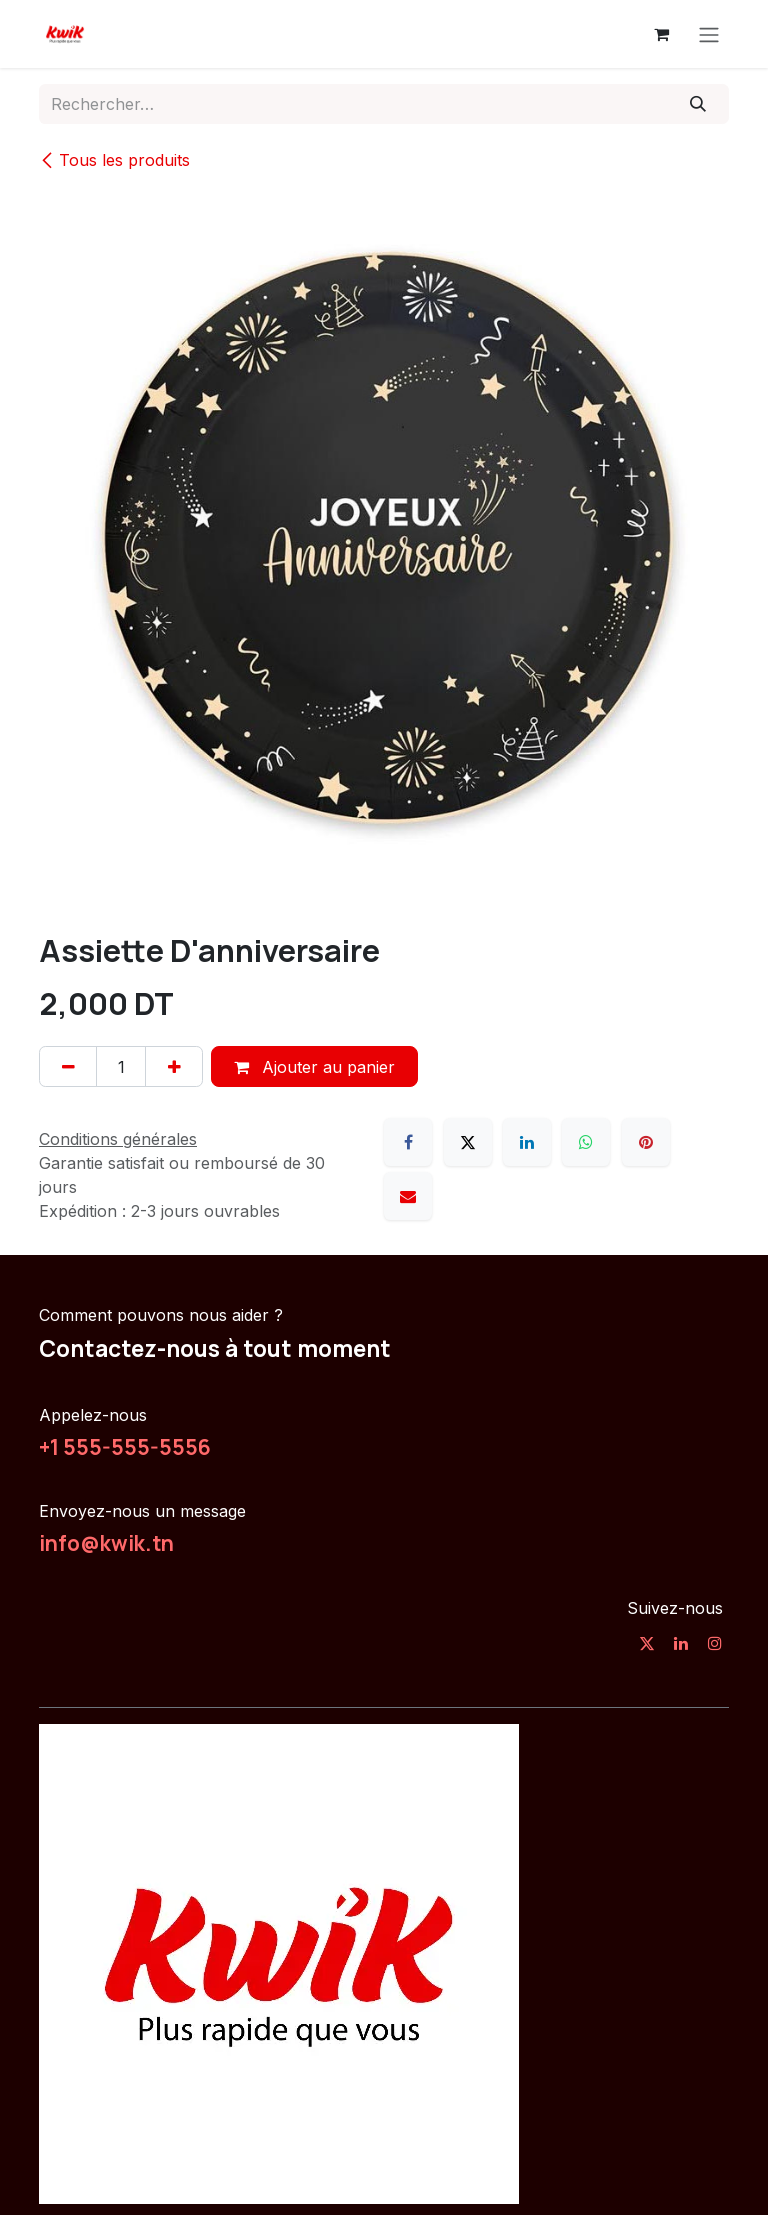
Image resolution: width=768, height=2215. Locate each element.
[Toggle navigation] (709, 34)
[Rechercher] (698, 104)
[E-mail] (408, 1196)
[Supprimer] (68, 1066)
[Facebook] (408, 1142)
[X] (468, 1142)
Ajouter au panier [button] (314, 1067)
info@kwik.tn (106, 1543)
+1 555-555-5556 (125, 1447)
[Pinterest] (646, 1142)
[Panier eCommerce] (661, 34)
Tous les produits (114, 160)
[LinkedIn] (527, 1142)
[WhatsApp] (586, 1142)
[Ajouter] (174, 1066)
